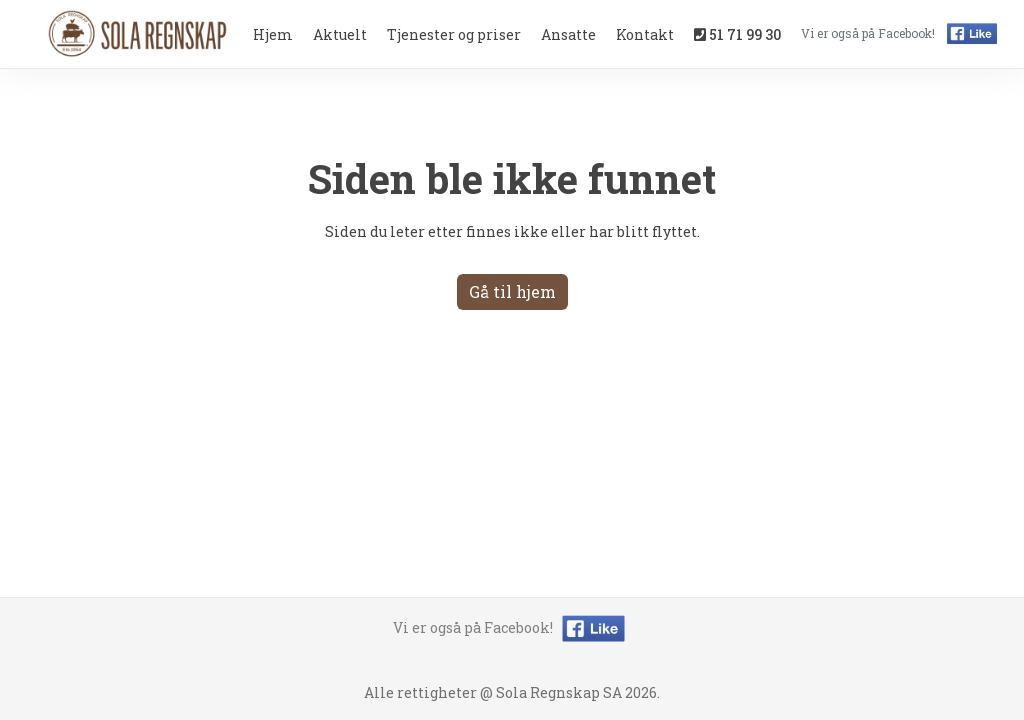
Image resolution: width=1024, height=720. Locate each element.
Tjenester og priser (454, 34)
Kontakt (645, 34)
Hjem (273, 34)
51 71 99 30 (737, 34)
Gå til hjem (512, 291)
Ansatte (568, 34)
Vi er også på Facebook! (512, 627)
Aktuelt (340, 34)
